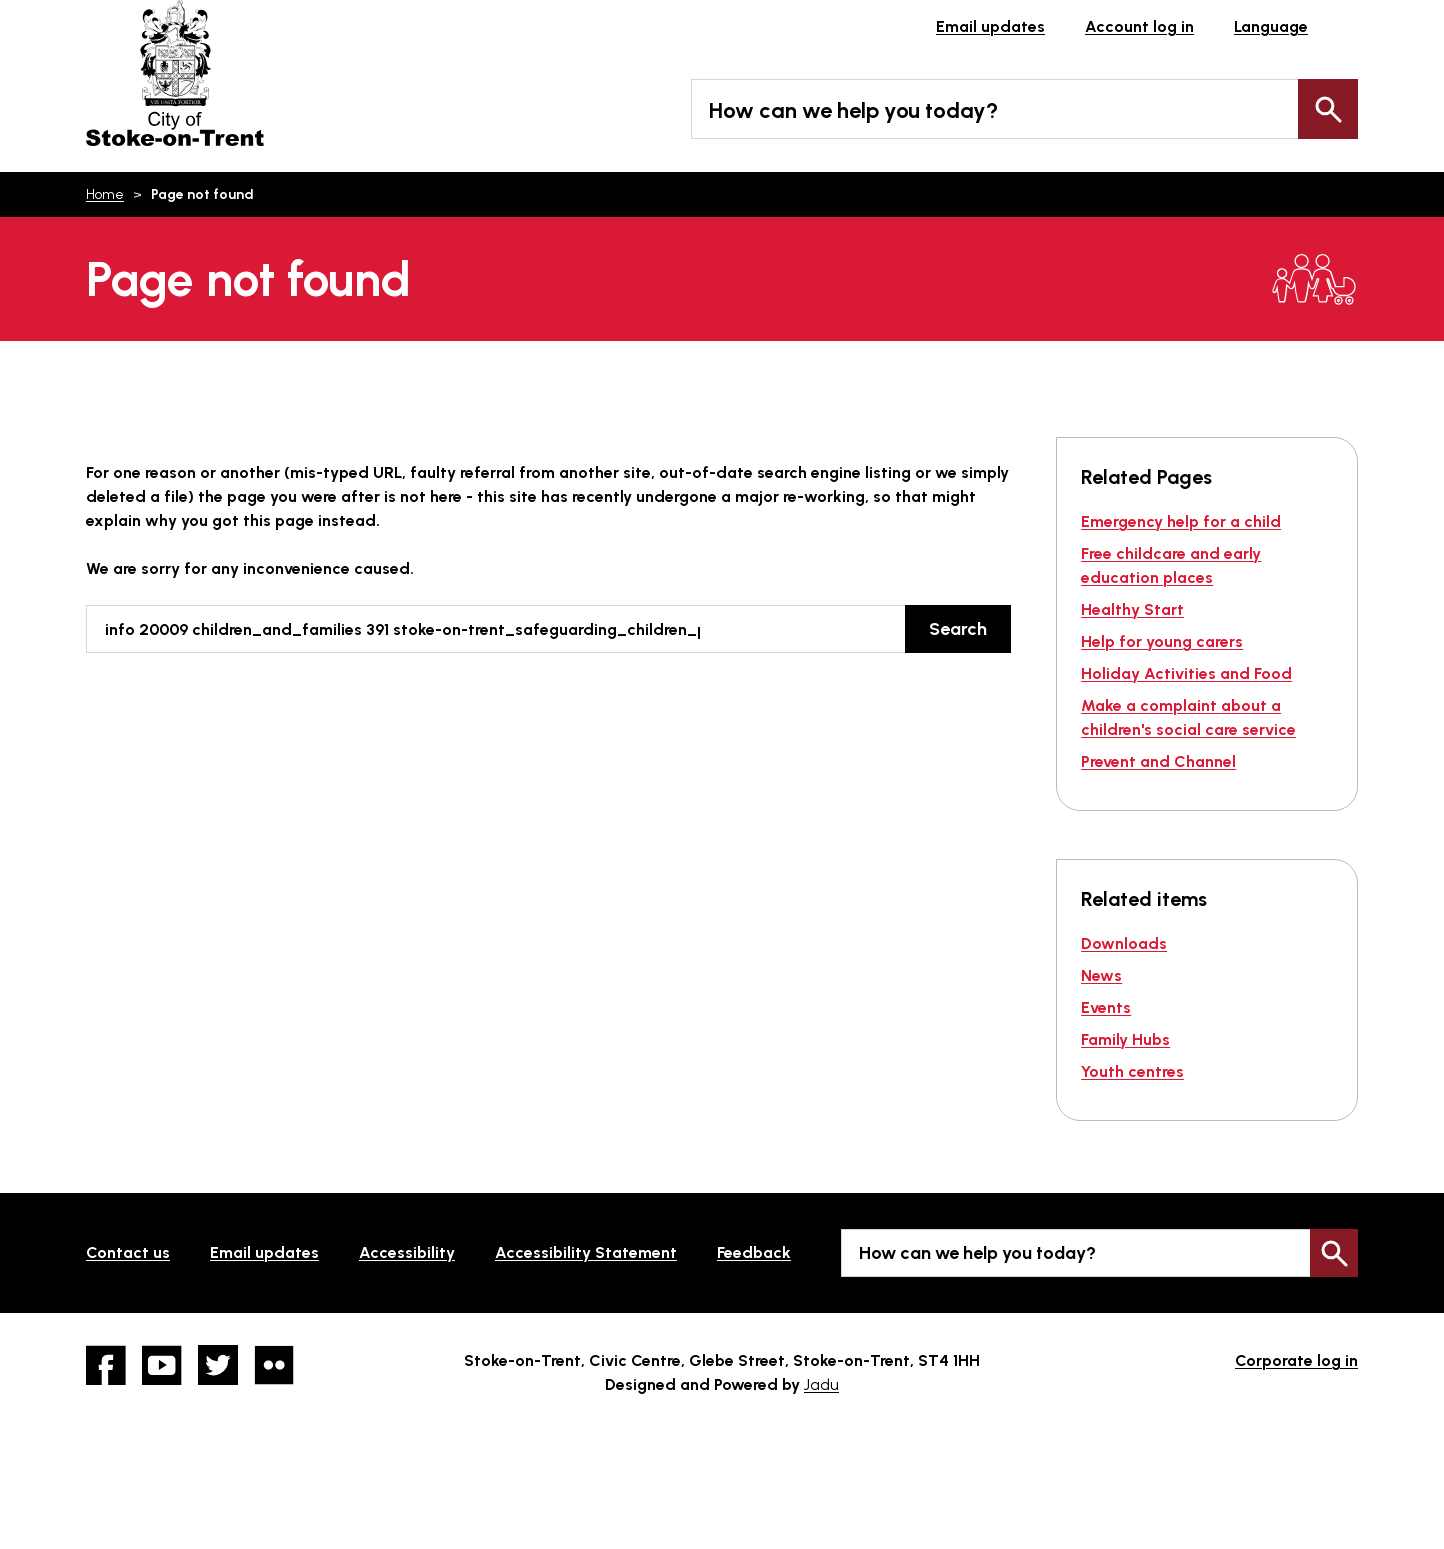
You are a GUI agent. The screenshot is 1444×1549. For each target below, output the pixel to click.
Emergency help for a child (1181, 521)
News (1101, 975)
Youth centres (1132, 1071)
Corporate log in (1296, 1360)
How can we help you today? (853, 110)
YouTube (162, 1365)
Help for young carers (1162, 641)
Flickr (274, 1365)
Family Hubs (1125, 1039)
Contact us (128, 1252)
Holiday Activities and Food (1186, 673)
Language (1271, 26)
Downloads (1124, 943)
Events (1106, 1007)
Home (105, 194)
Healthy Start (1132, 609)
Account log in (1139, 26)
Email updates (990, 26)
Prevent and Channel (1158, 761)
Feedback (754, 1252)
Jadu (821, 1384)
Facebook (106, 1365)
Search (1328, 109)
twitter (218, 1365)
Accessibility (407, 1252)
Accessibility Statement (586, 1252)
